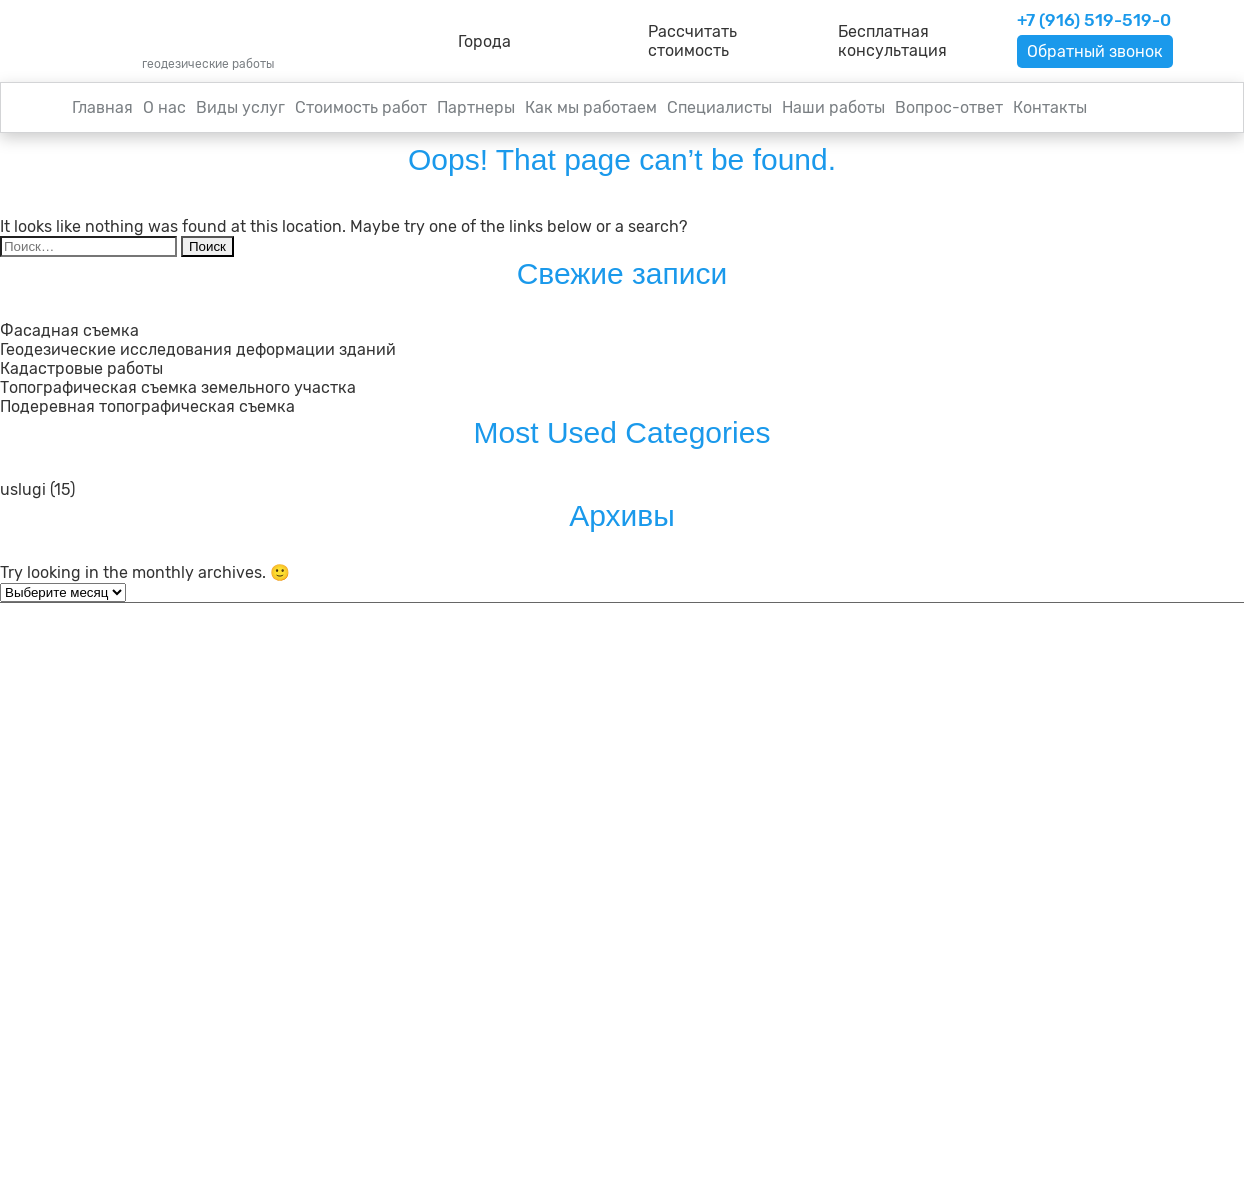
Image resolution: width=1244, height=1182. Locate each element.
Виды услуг (240, 107)
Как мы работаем (591, 107)
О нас (164, 107)
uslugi (23, 489)
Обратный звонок (1095, 51)
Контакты (1050, 107)
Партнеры (476, 107)
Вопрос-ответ (949, 107)
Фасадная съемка (69, 330)
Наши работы (833, 107)
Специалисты (719, 107)
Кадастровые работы (81, 368)
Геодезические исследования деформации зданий (198, 349)
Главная (102, 107)
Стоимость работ (361, 107)
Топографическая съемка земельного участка (178, 387)
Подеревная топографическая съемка (147, 406)
